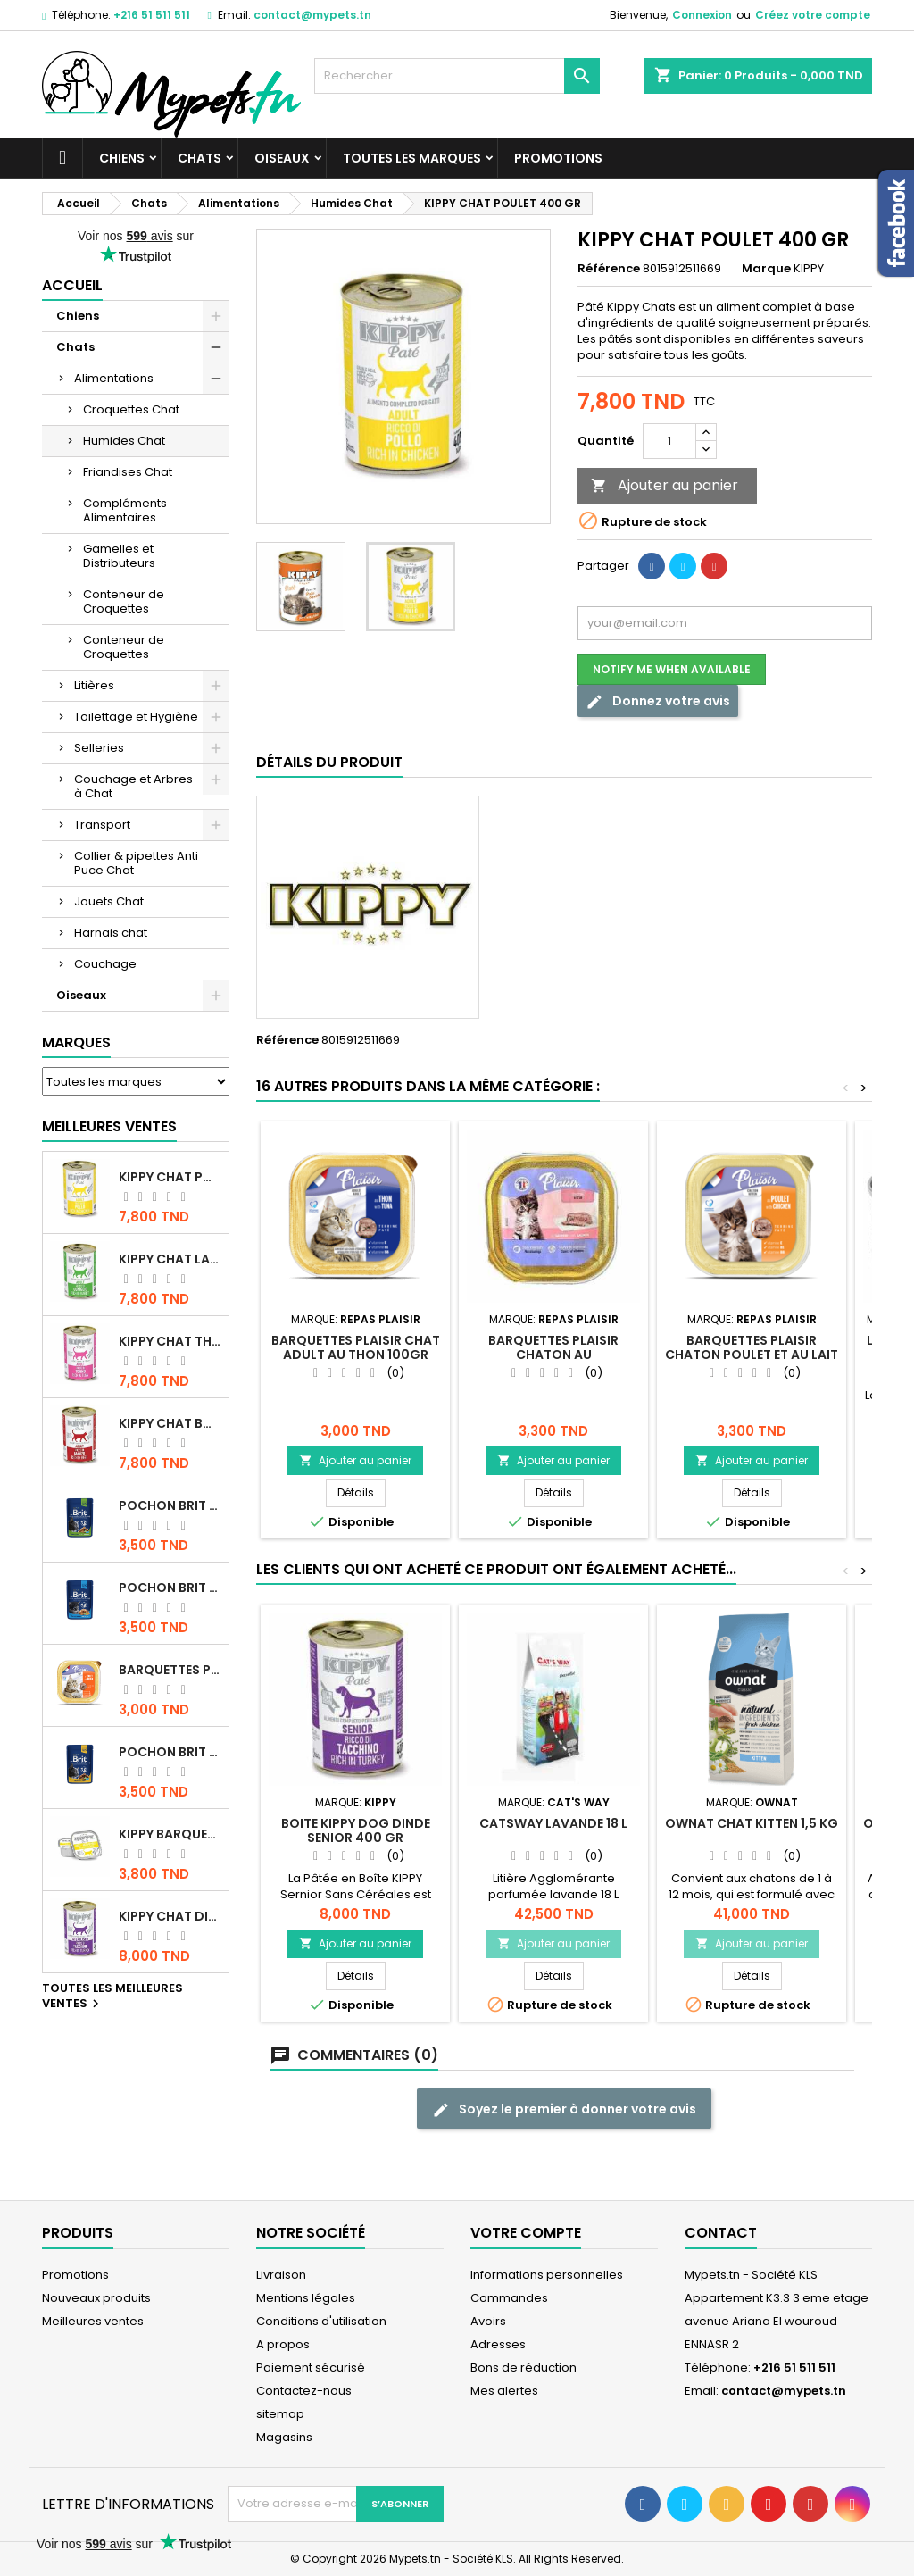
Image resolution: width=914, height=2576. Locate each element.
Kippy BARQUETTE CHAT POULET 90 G (170, 1834)
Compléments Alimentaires (125, 510)
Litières (94, 685)
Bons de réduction (523, 2367)
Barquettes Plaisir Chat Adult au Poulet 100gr (170, 1670)
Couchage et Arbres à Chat (133, 786)
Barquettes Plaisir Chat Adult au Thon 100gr (355, 1347)
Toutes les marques (412, 158)
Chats (199, 158)
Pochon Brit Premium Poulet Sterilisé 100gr (170, 1505)
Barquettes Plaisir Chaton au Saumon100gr (553, 1354)
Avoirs (488, 2321)
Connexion (702, 14)
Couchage (105, 963)
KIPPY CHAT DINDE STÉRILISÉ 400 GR (170, 1916)
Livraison (281, 2274)
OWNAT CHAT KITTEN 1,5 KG (751, 1823)
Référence (608, 269)
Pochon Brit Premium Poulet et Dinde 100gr (170, 1752)
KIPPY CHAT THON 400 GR (170, 1341)
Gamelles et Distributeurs (119, 555)
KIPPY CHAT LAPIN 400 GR (170, 1259)
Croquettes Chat (131, 409)
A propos (283, 2344)
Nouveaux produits (96, 2297)
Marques (76, 1042)
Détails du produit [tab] (329, 762)
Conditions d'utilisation (321, 2321)
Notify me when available (672, 669)
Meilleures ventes (93, 2321)
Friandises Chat (127, 471)
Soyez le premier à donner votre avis (564, 2109)
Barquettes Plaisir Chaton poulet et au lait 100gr (751, 1354)
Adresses (498, 2344)
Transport (102, 824)
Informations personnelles (546, 2274)
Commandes (509, 2297)
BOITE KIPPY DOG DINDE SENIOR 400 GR (355, 1830)
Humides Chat (124, 440)
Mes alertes (504, 2390)
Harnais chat (110, 932)
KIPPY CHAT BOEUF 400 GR (170, 1423)
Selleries (99, 747)
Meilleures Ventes (109, 1126)
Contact (721, 2232)
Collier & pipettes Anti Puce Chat (136, 863)
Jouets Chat (109, 901)
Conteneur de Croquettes (123, 601)
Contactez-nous (304, 2390)
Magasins (284, 2437)
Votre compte (525, 2232)
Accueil (72, 285)
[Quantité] (669, 441)
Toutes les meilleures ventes (112, 1996)
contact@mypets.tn (312, 14)
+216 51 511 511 (151, 14)
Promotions (558, 158)
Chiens (122, 158)
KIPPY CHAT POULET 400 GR (170, 1177)
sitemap (280, 2413)
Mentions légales (305, 2297)
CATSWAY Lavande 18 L (553, 1823)
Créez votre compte (812, 14)
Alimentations (114, 378)
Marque (766, 269)
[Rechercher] (457, 76)
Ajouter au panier (664, 485)
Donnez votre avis (658, 701)
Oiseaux (282, 158)
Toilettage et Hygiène (136, 716)
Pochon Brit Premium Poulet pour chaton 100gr (170, 1587)
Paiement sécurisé (310, 2367)
